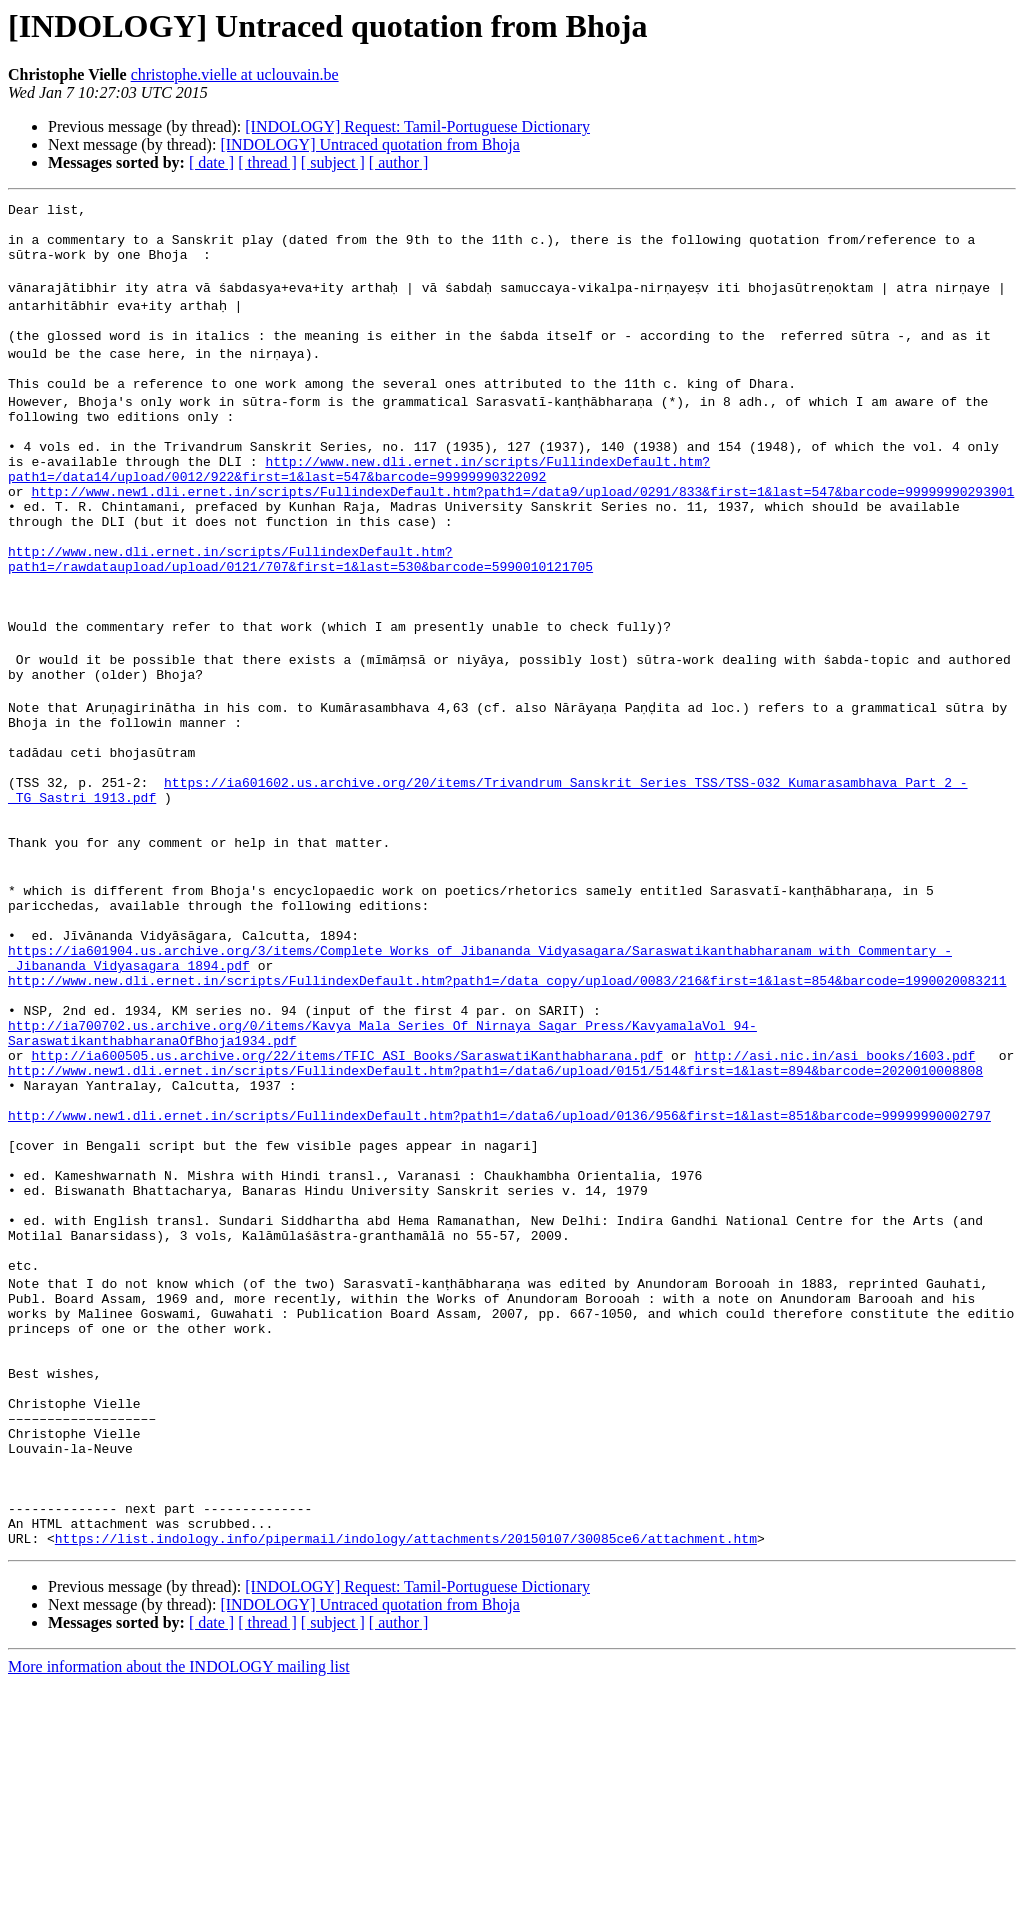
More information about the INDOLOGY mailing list (179, 1906)
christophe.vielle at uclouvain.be (235, 74)
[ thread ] (267, 162)
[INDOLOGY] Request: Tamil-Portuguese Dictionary (417, 126)
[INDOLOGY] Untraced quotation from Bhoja (369, 144)
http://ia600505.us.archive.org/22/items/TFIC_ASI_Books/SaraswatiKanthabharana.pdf (347, 1202)
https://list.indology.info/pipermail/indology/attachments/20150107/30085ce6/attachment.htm (406, 1778)
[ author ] (399, 162)
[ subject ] (333, 162)
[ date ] (211, 162)
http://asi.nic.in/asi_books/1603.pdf (834, 1202)
